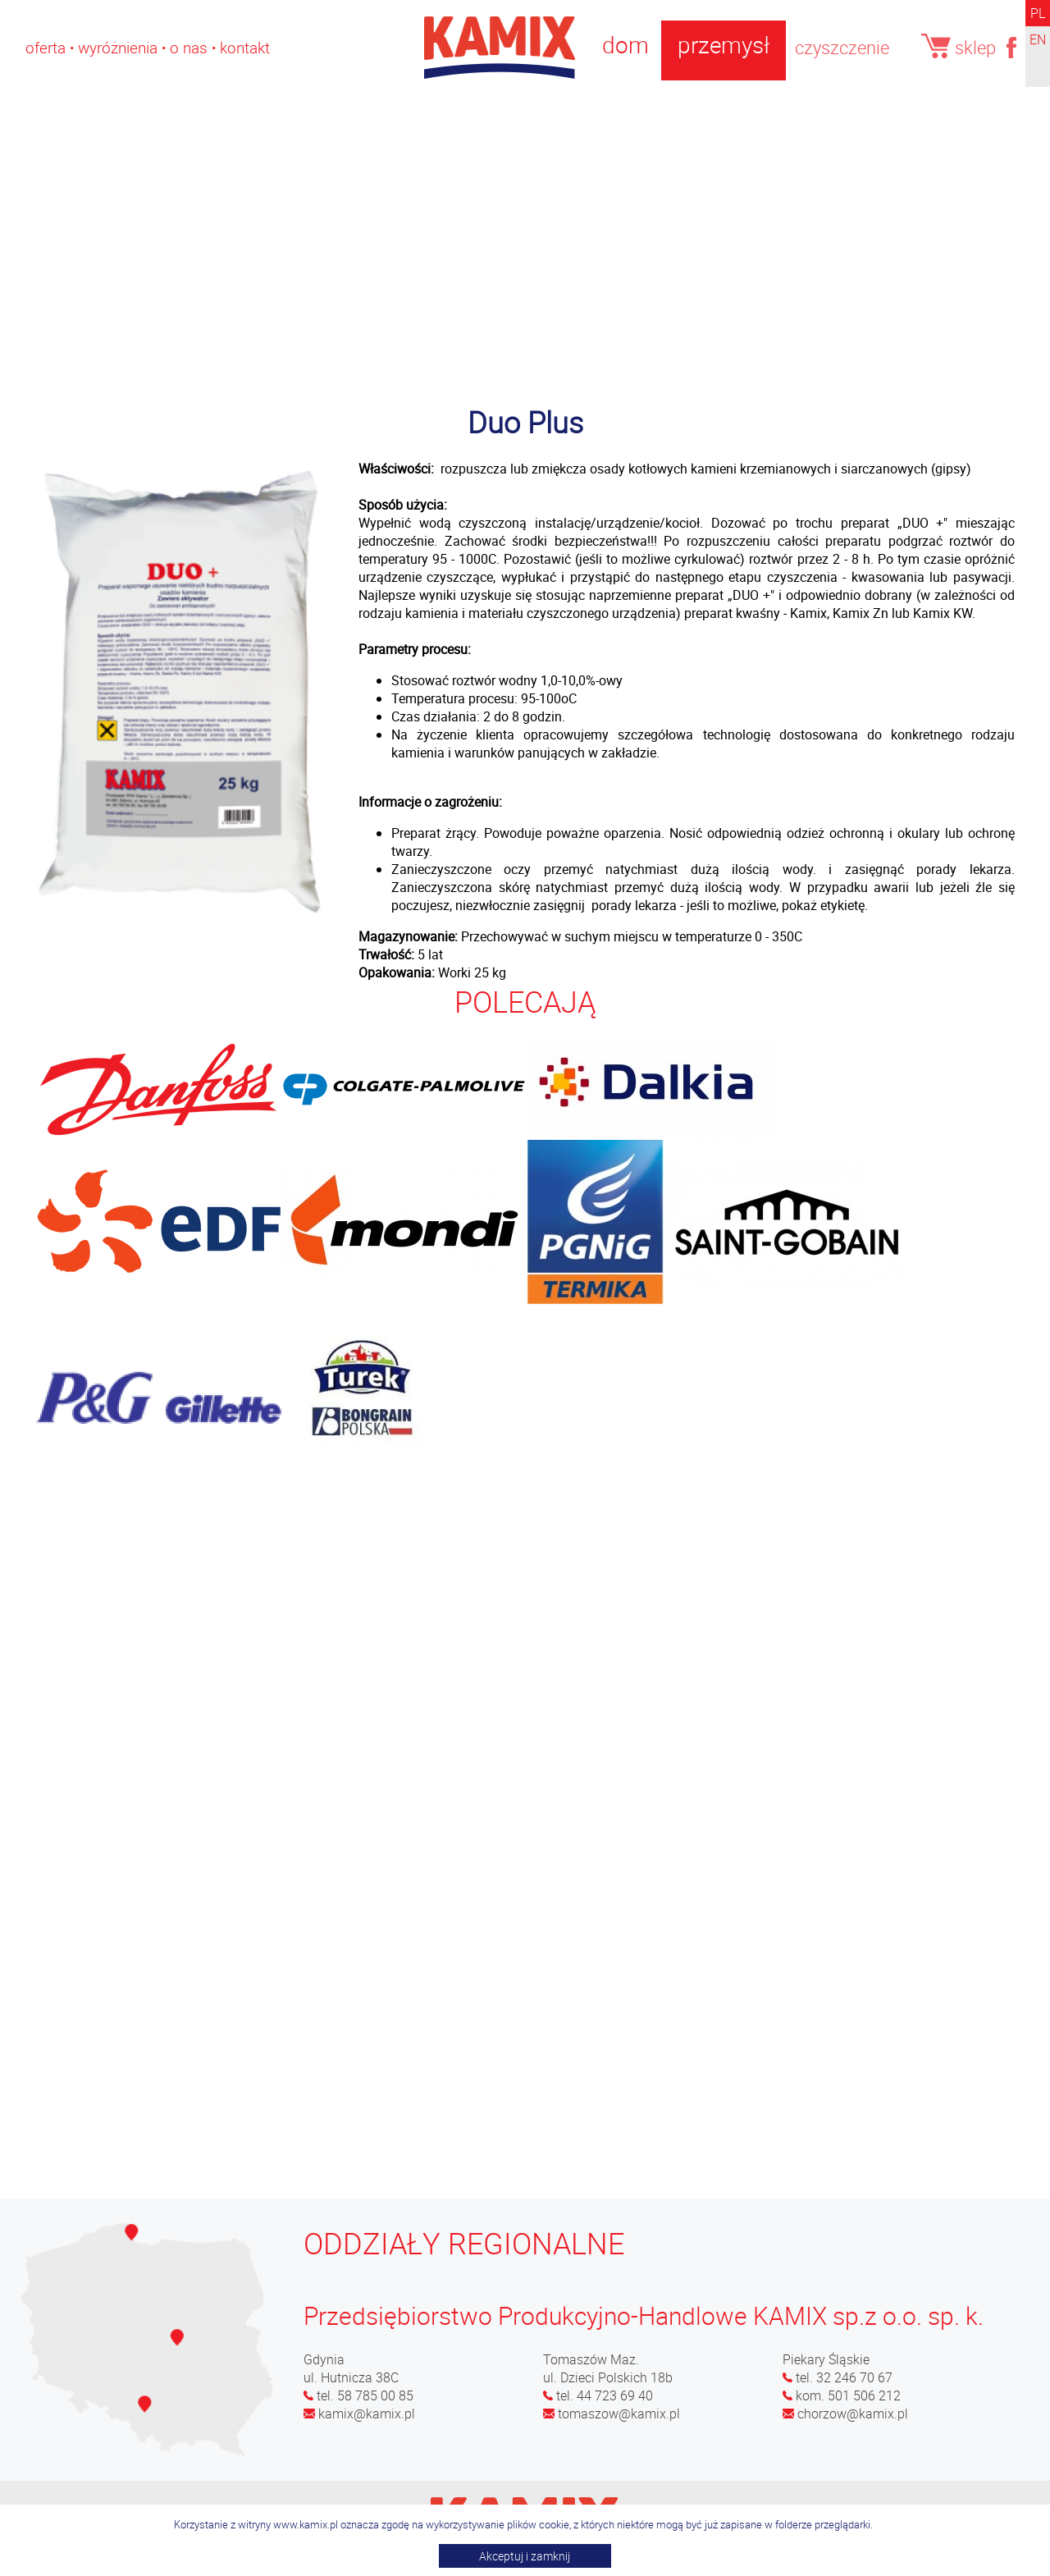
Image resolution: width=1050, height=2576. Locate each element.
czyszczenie (842, 47)
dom (625, 44)
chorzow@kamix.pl (845, 2413)
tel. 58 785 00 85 (358, 2395)
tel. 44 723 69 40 (598, 2395)
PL (1037, 13)
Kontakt (245, 47)
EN (1037, 39)
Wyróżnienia (118, 47)
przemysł (723, 44)
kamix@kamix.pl (359, 2413)
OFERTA (45, 47)
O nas (189, 47)
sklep (959, 46)
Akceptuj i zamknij (524, 2556)
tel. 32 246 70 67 (837, 2377)
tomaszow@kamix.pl (611, 2413)
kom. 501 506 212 (842, 2395)
